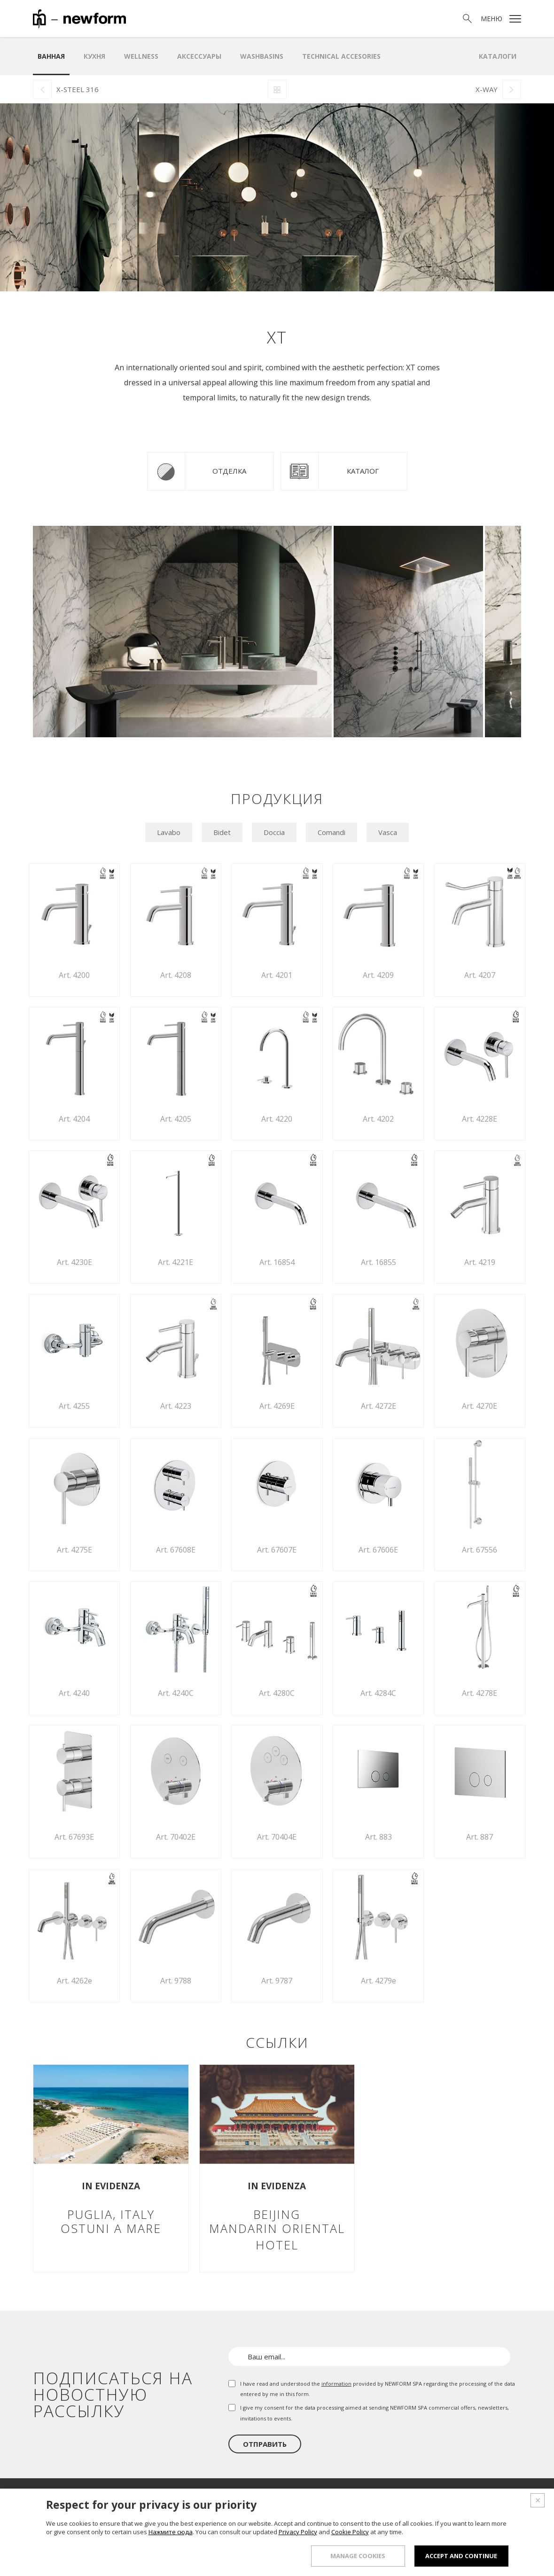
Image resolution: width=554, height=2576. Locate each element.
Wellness (141, 56)
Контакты (499, 2497)
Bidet (222, 832)
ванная (51, 56)
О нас (252, 2497)
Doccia (274, 832)
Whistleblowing (326, 2558)
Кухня (94, 56)
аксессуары (199, 56)
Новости (454, 2497)
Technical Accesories (341, 56)
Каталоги (497, 56)
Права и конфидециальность (407, 2558)
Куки (471, 2558)
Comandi (331, 832)
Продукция (292, 2497)
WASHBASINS (261, 56)
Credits (500, 2558)
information (336, 2383)
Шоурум (337, 2497)
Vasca (387, 832)
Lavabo (168, 832)
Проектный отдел (395, 2497)
